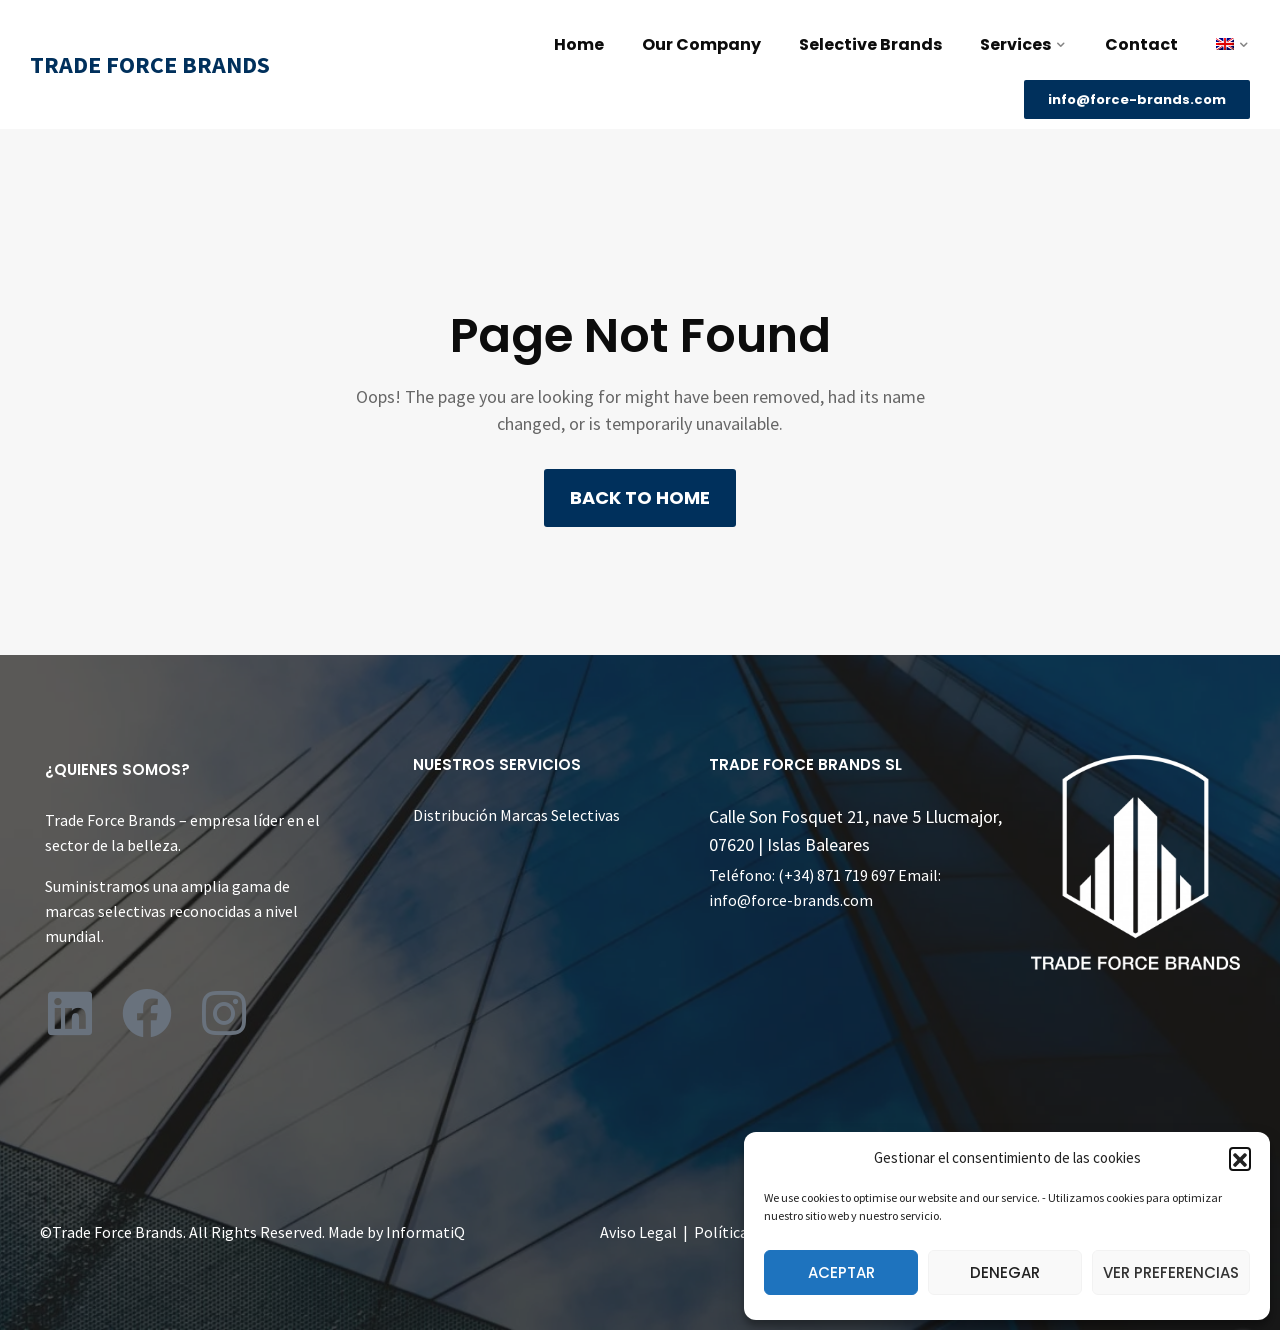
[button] (1240, 1158)
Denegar (1005, 1272)
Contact (1141, 44)
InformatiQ (425, 1232)
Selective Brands (870, 44)
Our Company (701, 44)
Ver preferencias (1171, 1272)
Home (579, 44)
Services (1015, 44)
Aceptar (841, 1272)
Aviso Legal (638, 1232)
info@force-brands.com (791, 900)
